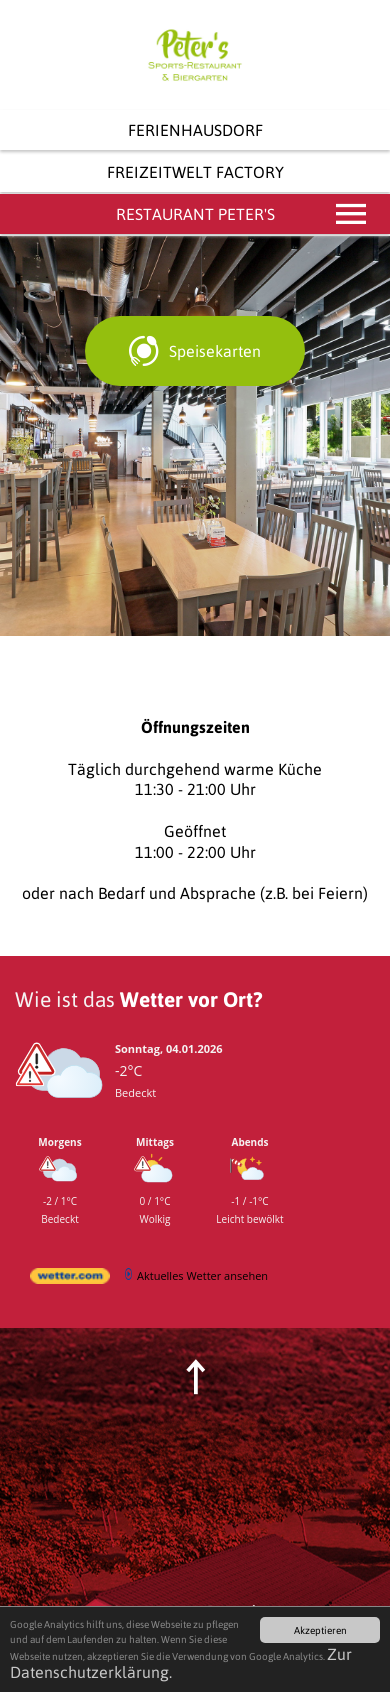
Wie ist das (138, 999)
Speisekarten (215, 351)
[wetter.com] (70, 1279)
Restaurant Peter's (243, 214)
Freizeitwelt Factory (195, 172)
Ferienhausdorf (195, 130)
